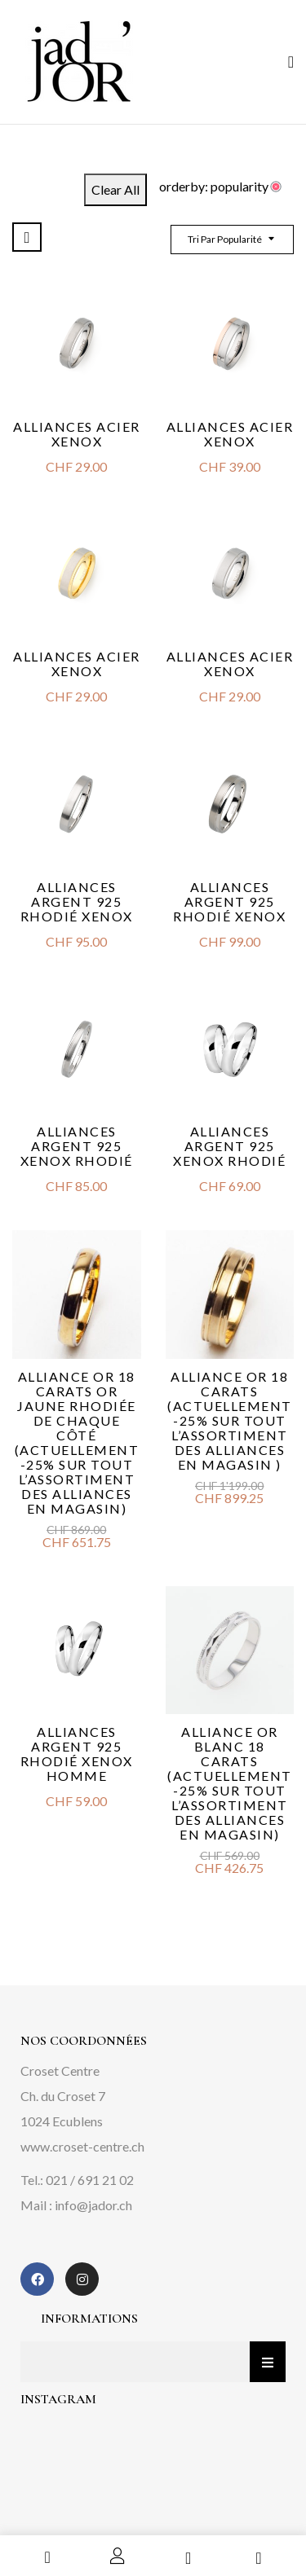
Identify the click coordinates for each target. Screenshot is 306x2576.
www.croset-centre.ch (82, 2146)
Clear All (115, 189)
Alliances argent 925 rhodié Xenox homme (76, 1753)
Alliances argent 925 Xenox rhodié (76, 1145)
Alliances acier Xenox (76, 434)
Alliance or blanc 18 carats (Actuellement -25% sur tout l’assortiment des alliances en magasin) (229, 1783)
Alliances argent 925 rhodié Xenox (76, 901)
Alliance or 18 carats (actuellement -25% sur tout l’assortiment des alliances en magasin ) (229, 1420)
